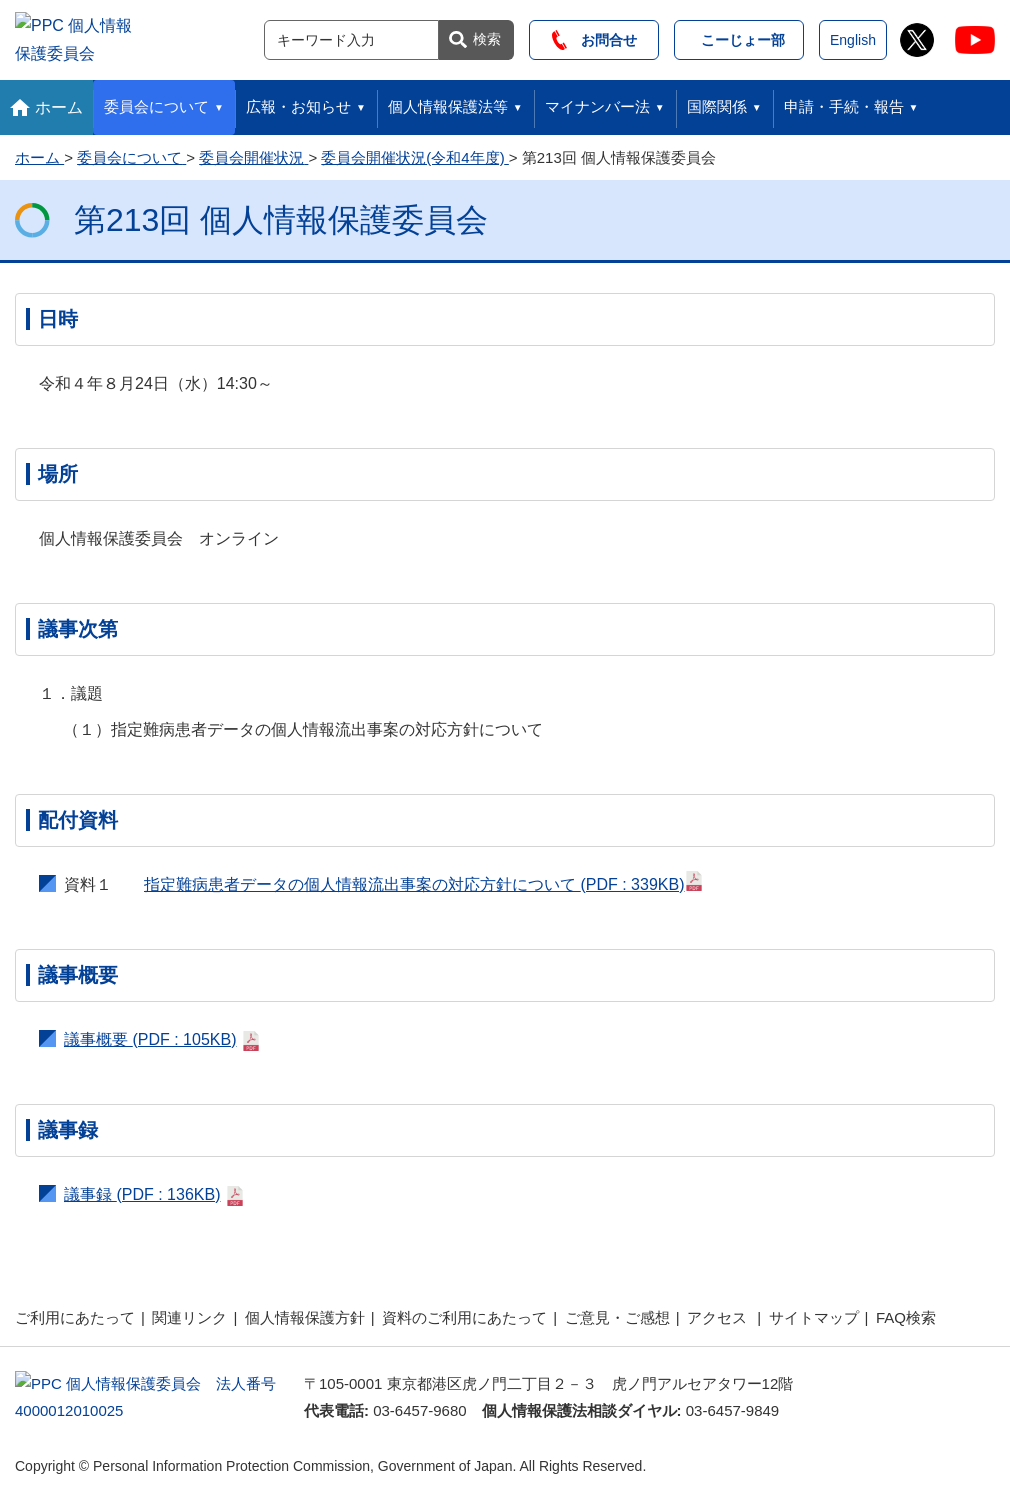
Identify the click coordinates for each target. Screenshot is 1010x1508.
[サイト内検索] (351, 37)
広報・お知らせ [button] (298, 101)
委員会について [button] (156, 101)
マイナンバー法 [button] (597, 101)
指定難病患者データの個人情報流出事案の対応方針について (424, 876)
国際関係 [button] (717, 101)
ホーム (59, 101)
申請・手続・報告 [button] (844, 101)
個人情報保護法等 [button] (448, 101)
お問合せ (594, 37)
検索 (487, 36)
